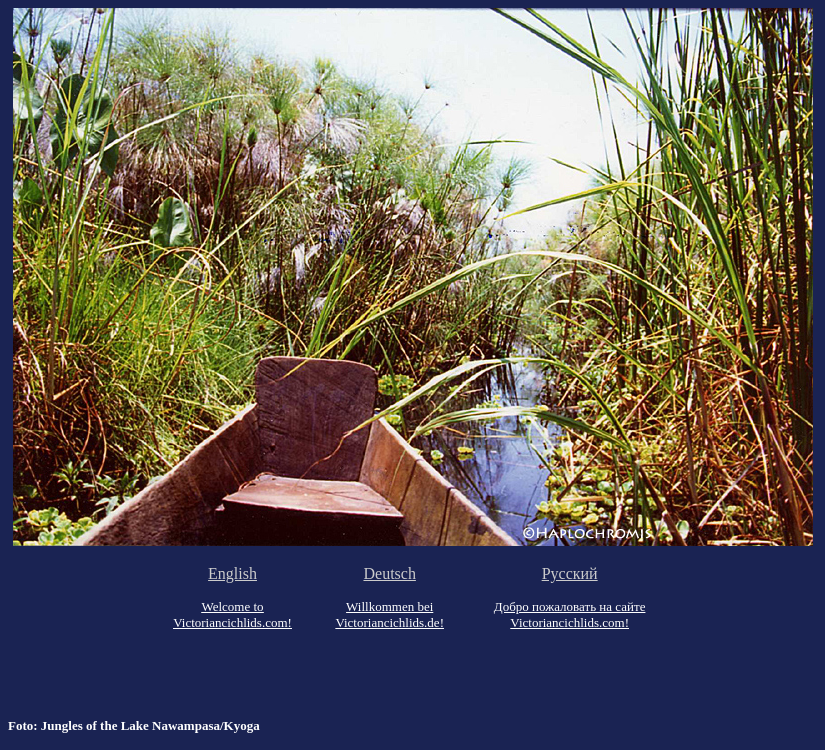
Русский (570, 573)
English (232, 573)
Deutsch (389, 573)
